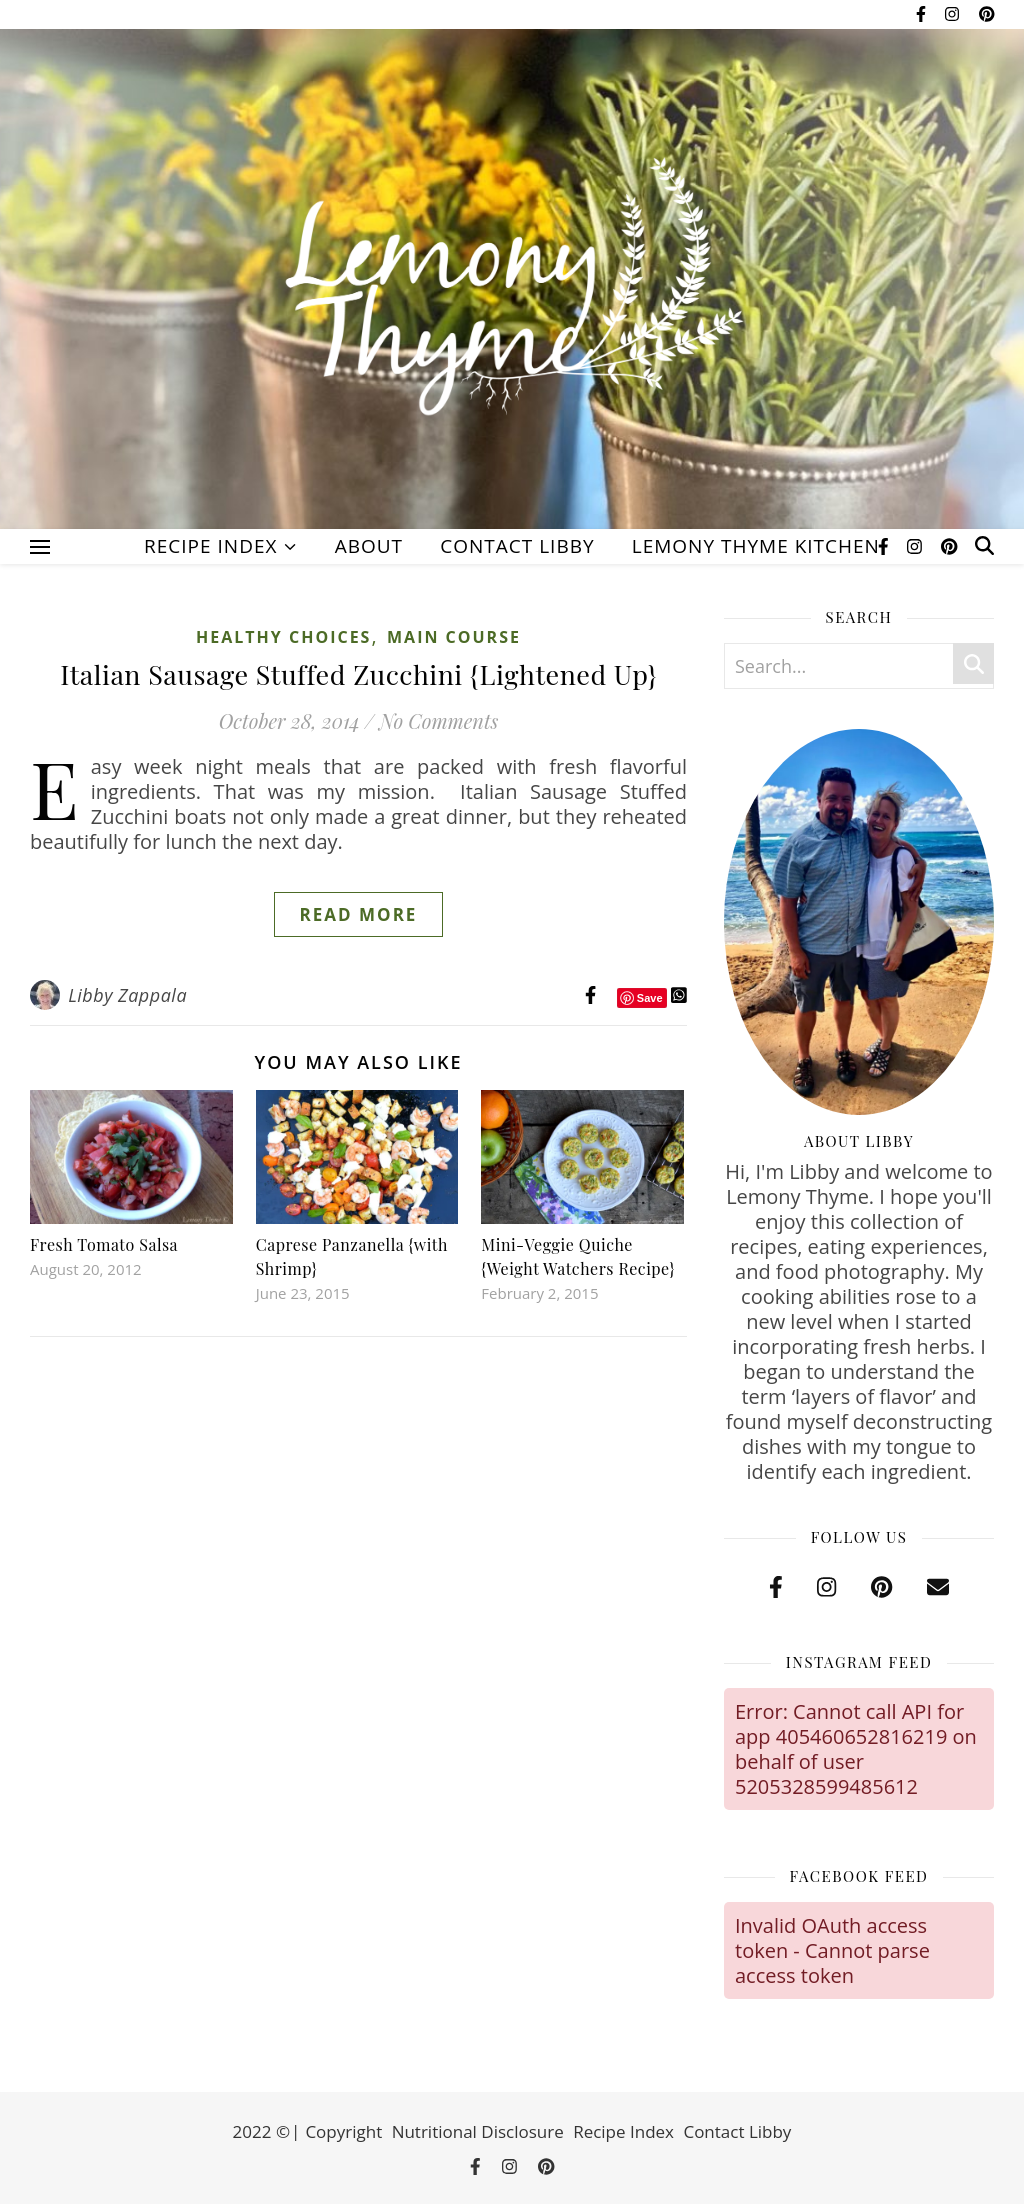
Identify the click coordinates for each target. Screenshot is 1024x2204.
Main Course (454, 637)
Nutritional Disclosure (478, 2131)
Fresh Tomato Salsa (104, 1244)
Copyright (343, 2131)
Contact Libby (517, 546)
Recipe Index (210, 546)
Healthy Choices (283, 637)
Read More (359, 914)
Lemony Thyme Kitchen (756, 546)
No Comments (438, 720)
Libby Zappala (127, 995)
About (369, 546)
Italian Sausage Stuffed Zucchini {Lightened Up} (358, 674)
